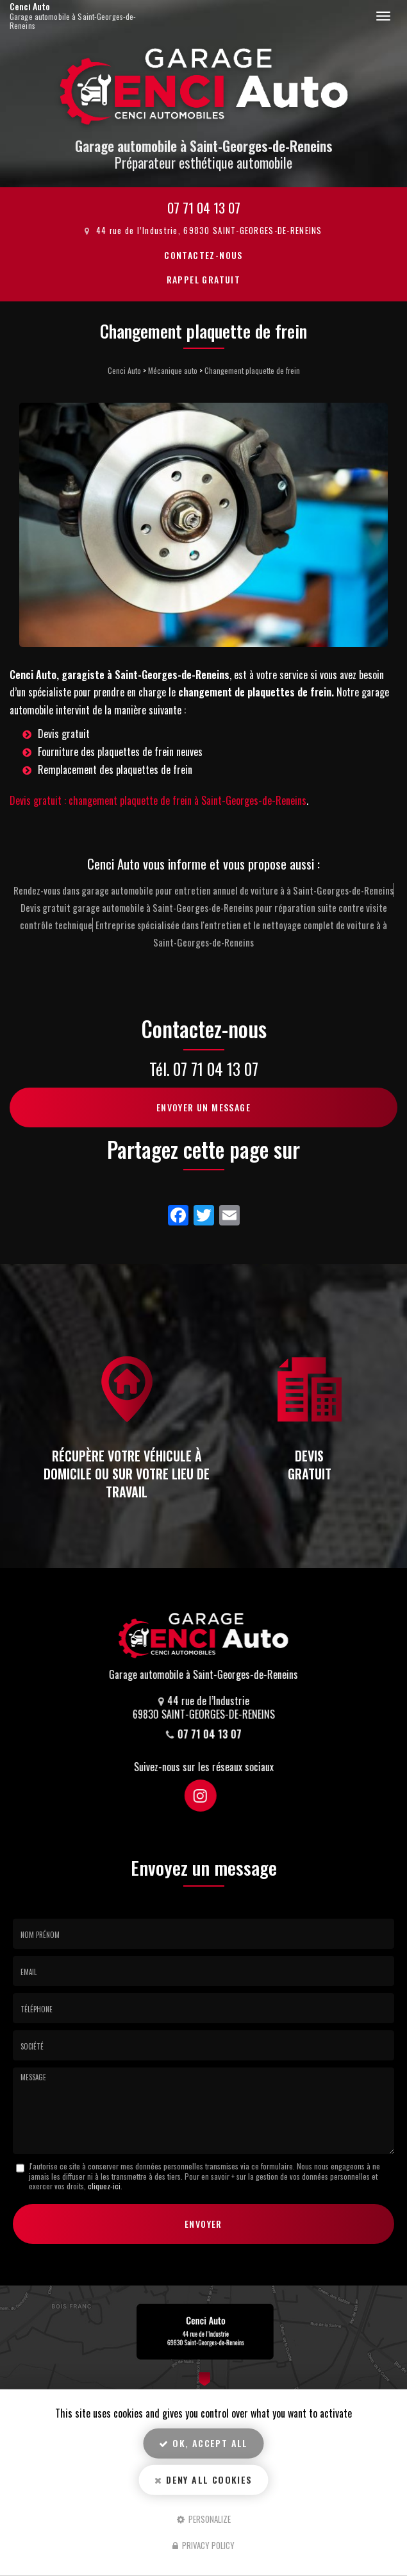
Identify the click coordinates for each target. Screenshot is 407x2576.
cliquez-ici (104, 2185)
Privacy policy (203, 2545)
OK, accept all (203, 2443)
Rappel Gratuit (204, 279)
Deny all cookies (203, 2479)
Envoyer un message (203, 1107)
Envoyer (203, 2223)
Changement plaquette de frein (252, 370)
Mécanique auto (172, 370)
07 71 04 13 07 (203, 207)
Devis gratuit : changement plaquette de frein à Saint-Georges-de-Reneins (158, 800)
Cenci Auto (82, 16)
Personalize (204, 2518)
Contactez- (203, 255)
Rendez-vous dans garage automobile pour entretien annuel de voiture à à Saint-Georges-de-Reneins (203, 890)
